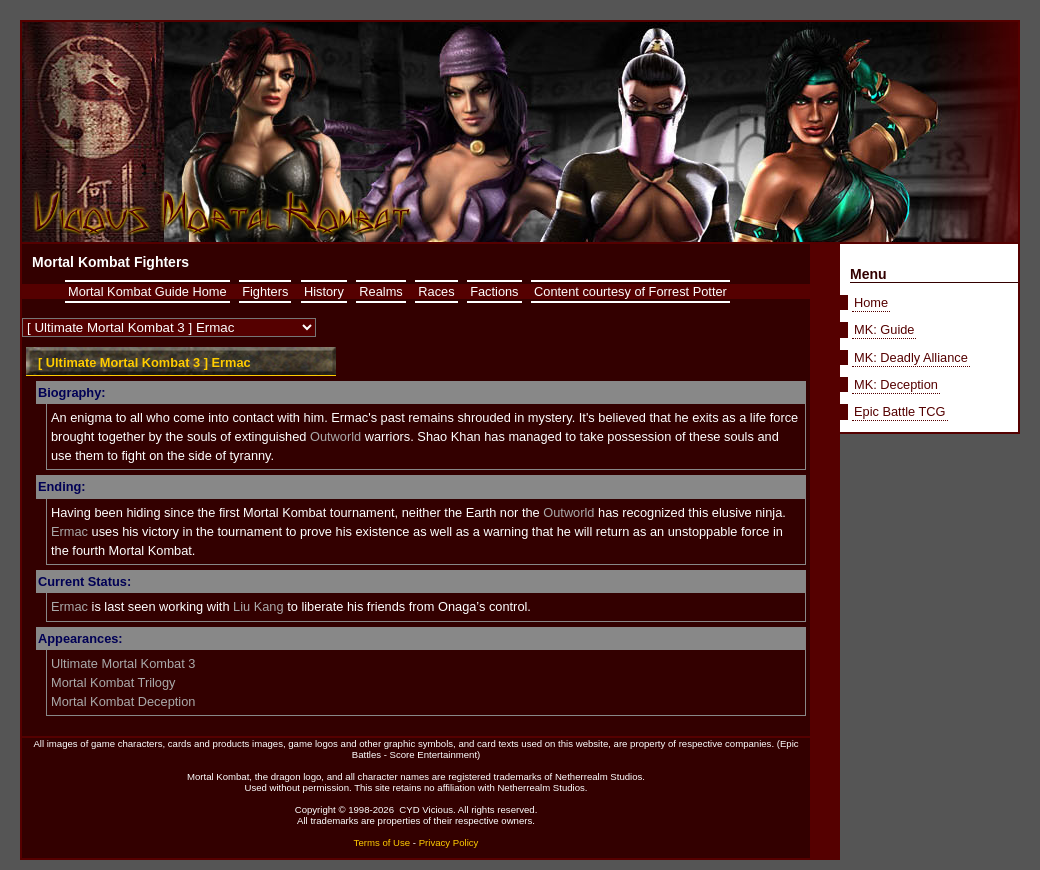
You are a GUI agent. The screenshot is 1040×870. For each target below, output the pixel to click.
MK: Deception (896, 384)
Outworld (335, 436)
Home (871, 302)
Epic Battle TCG (900, 411)
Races (436, 291)
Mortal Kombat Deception (123, 701)
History (324, 291)
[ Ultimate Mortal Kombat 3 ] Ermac (144, 362)
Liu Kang (258, 606)
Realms (380, 291)
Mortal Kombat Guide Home (147, 291)
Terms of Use (382, 842)
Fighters (265, 291)
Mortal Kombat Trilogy (113, 682)
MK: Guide (884, 329)
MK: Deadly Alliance (911, 357)
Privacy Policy (449, 842)
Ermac (69, 531)
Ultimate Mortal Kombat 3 (123, 663)
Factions (494, 291)
